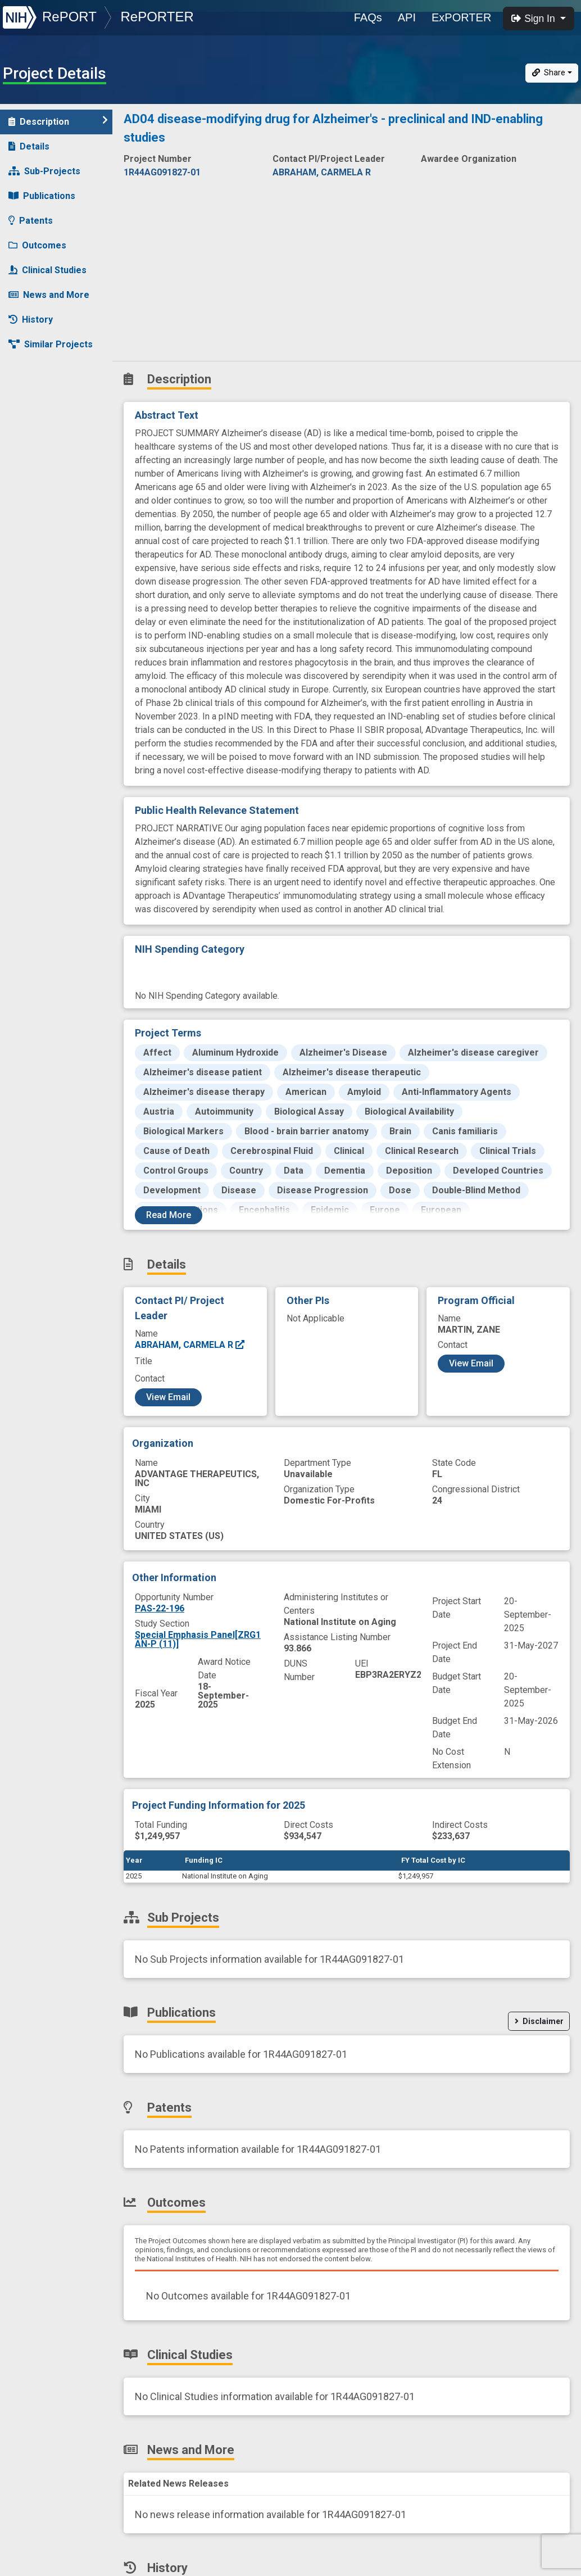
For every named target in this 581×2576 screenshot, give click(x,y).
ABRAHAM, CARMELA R (190, 1344)
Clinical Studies (47, 270)
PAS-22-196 (159, 1608)
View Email (168, 1397)
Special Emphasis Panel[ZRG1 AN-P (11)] (198, 1639)
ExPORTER (461, 17)
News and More (48, 294)
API (407, 17)
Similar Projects (50, 344)
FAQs (368, 17)
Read (168, 1215)
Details (28, 146)
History (30, 319)
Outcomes (37, 245)
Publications (41, 196)
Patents (30, 220)
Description (58, 121)
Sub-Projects (44, 171)
